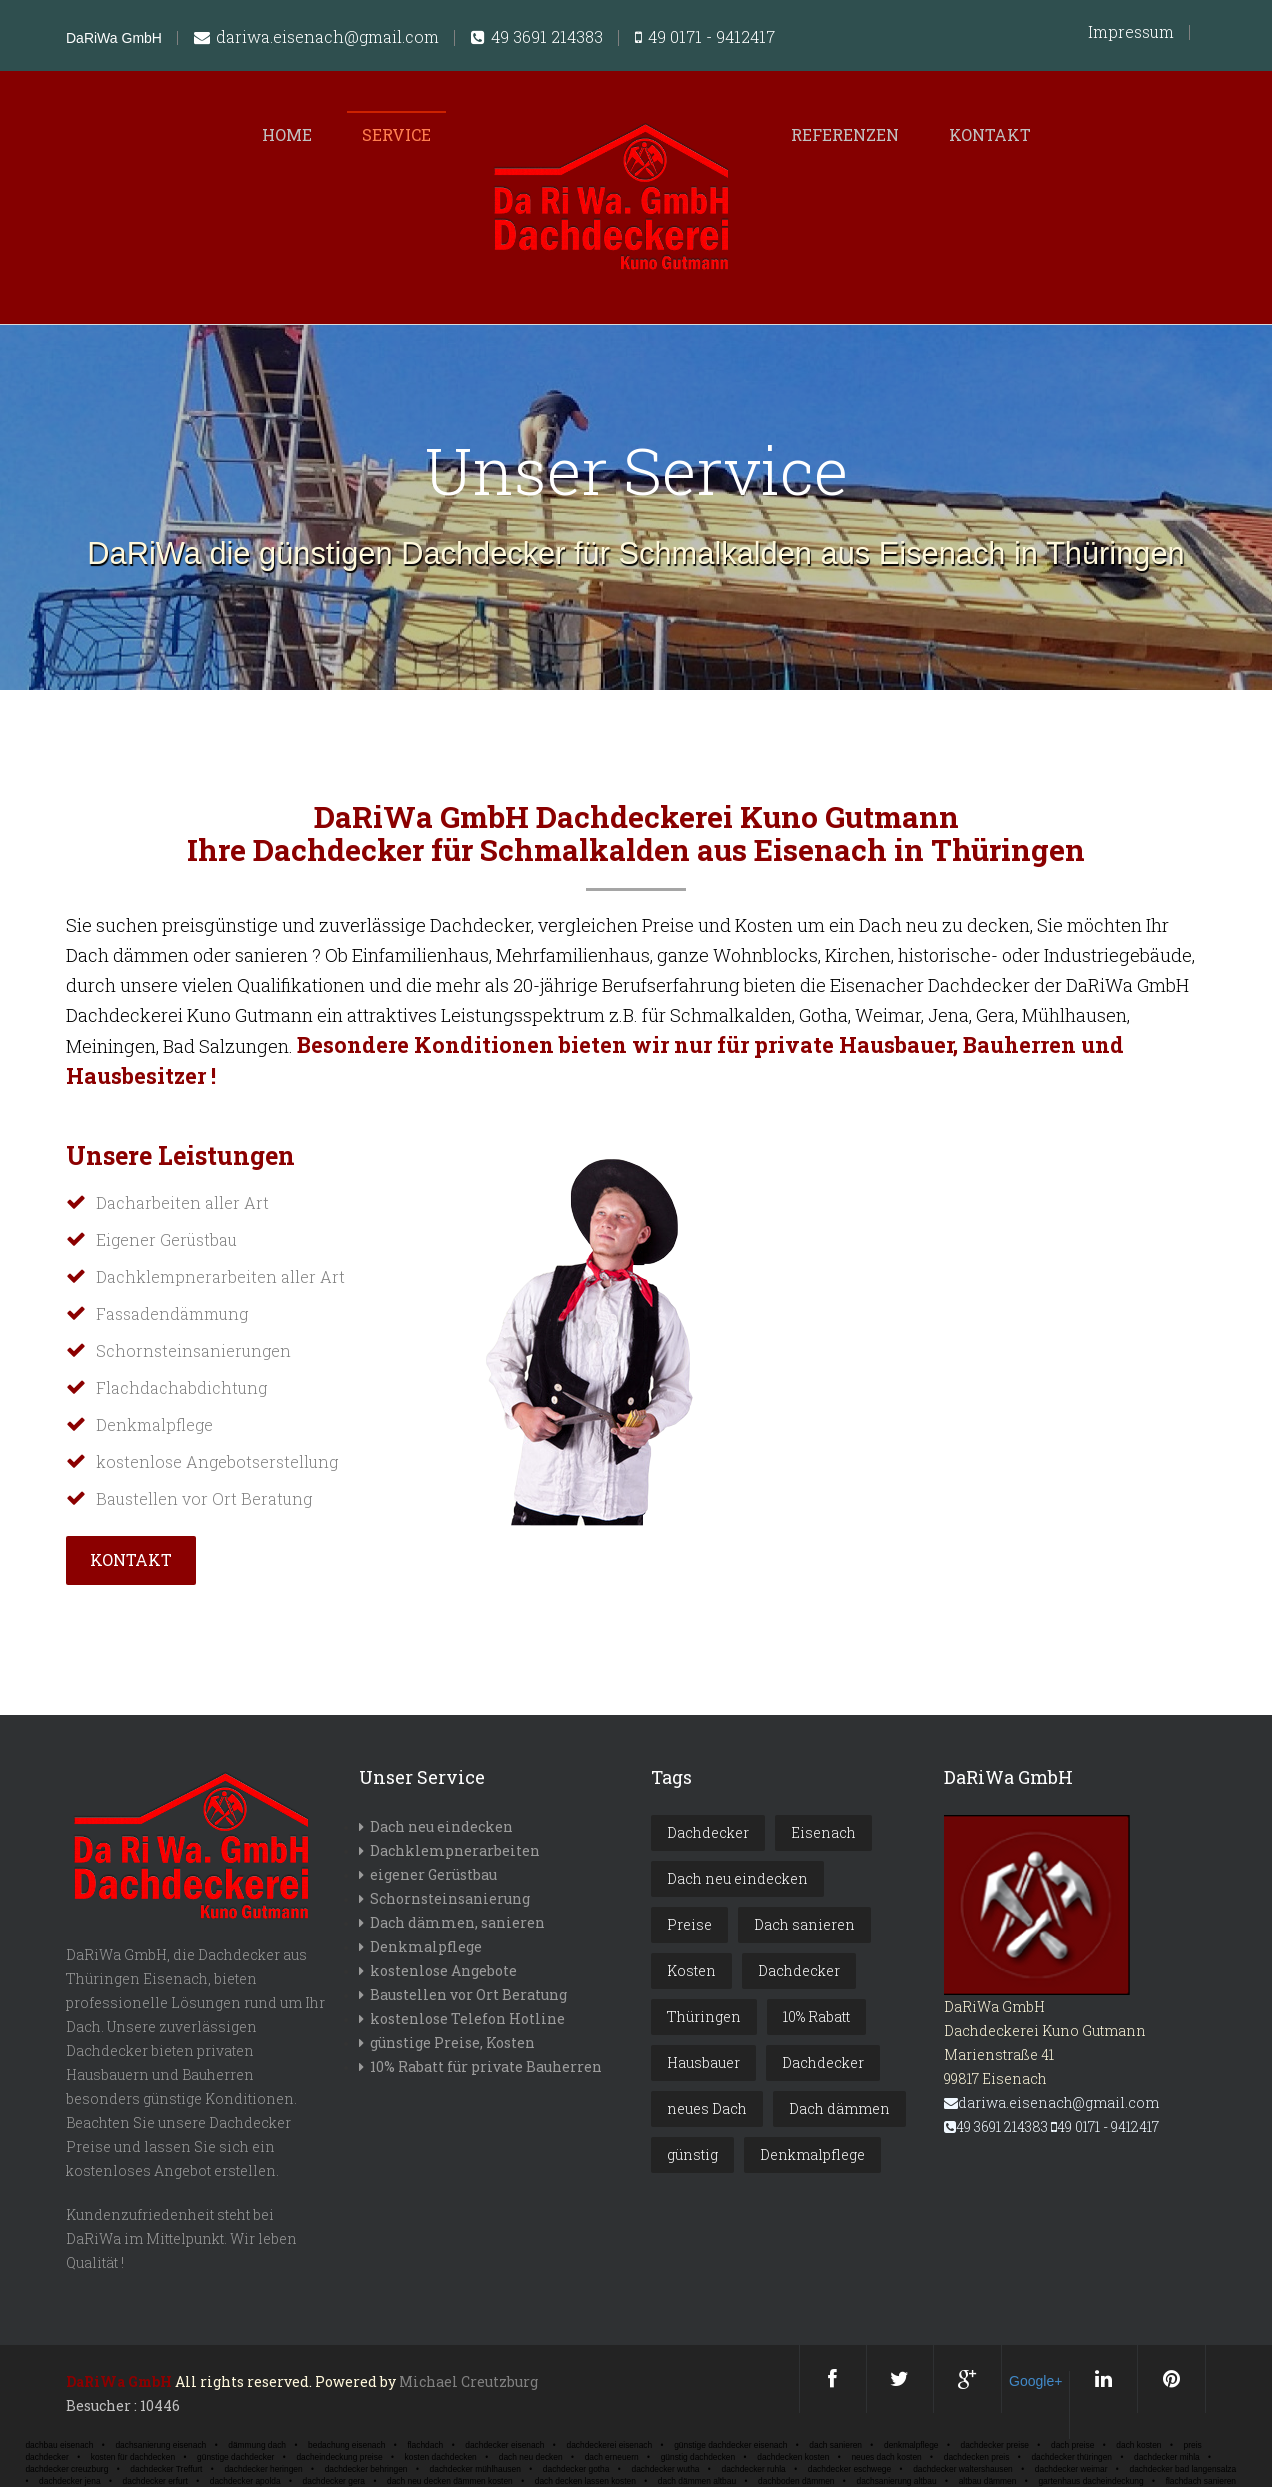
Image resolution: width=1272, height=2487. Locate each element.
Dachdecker (708, 1832)
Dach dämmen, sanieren (457, 1922)
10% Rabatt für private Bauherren (486, 2066)
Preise (689, 1924)
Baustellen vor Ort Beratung (468, 1994)
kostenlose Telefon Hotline (467, 2018)
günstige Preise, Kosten (452, 2042)
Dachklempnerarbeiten (455, 1850)
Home (287, 134)
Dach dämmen (839, 2108)
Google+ (1035, 2381)
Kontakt (990, 134)
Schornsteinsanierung (450, 1898)
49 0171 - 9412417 (705, 38)
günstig (692, 2154)
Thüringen (704, 2016)
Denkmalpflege (426, 1946)
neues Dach (707, 2108)
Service (396, 134)
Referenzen (845, 134)
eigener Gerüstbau (433, 1874)
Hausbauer (703, 2062)
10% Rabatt (816, 2016)
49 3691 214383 (537, 38)
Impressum (1131, 32)
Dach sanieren (804, 1924)
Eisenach (823, 1832)
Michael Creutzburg (468, 2381)
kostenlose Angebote (443, 1970)
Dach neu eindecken (441, 1826)
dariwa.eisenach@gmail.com (316, 38)
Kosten (691, 1970)
